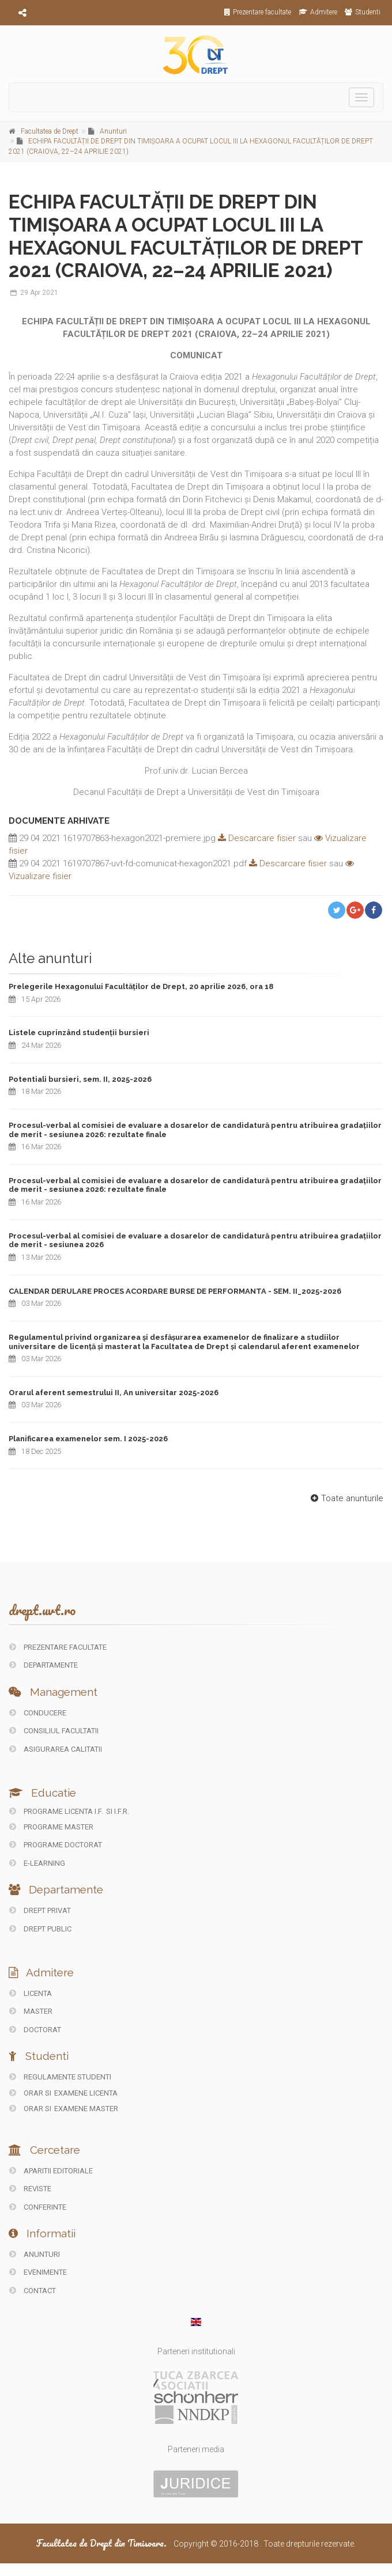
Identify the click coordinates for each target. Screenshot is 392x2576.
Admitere (318, 12)
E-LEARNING (37, 1863)
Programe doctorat (55, 1844)
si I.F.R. (117, 1811)
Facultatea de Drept (49, 131)
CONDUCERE (37, 1713)
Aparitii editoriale (51, 2170)
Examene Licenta (86, 2093)
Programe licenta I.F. (56, 1811)
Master (30, 2011)
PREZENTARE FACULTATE (58, 1647)
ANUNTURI (34, 2254)
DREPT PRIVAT (40, 1910)
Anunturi (113, 131)
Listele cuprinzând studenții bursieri (79, 1032)
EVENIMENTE (38, 2272)
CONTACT (32, 2290)
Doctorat (35, 2029)
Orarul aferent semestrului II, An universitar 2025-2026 (113, 1392)
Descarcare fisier (256, 838)
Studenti (362, 12)
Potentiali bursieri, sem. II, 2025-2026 (80, 1079)
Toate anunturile (345, 1498)
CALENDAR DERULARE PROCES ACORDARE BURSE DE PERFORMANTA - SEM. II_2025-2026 (175, 1291)
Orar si (31, 2093)
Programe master (51, 1827)
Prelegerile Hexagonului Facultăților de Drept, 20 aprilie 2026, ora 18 (141, 986)
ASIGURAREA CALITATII (55, 1749)
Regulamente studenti (60, 2077)
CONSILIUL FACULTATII (54, 1730)
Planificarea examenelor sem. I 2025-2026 (88, 1438)
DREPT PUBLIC (40, 1929)
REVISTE (30, 2188)
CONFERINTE (37, 2207)
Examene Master (86, 2108)
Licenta (30, 1993)
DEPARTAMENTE (43, 1665)
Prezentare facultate (257, 12)
